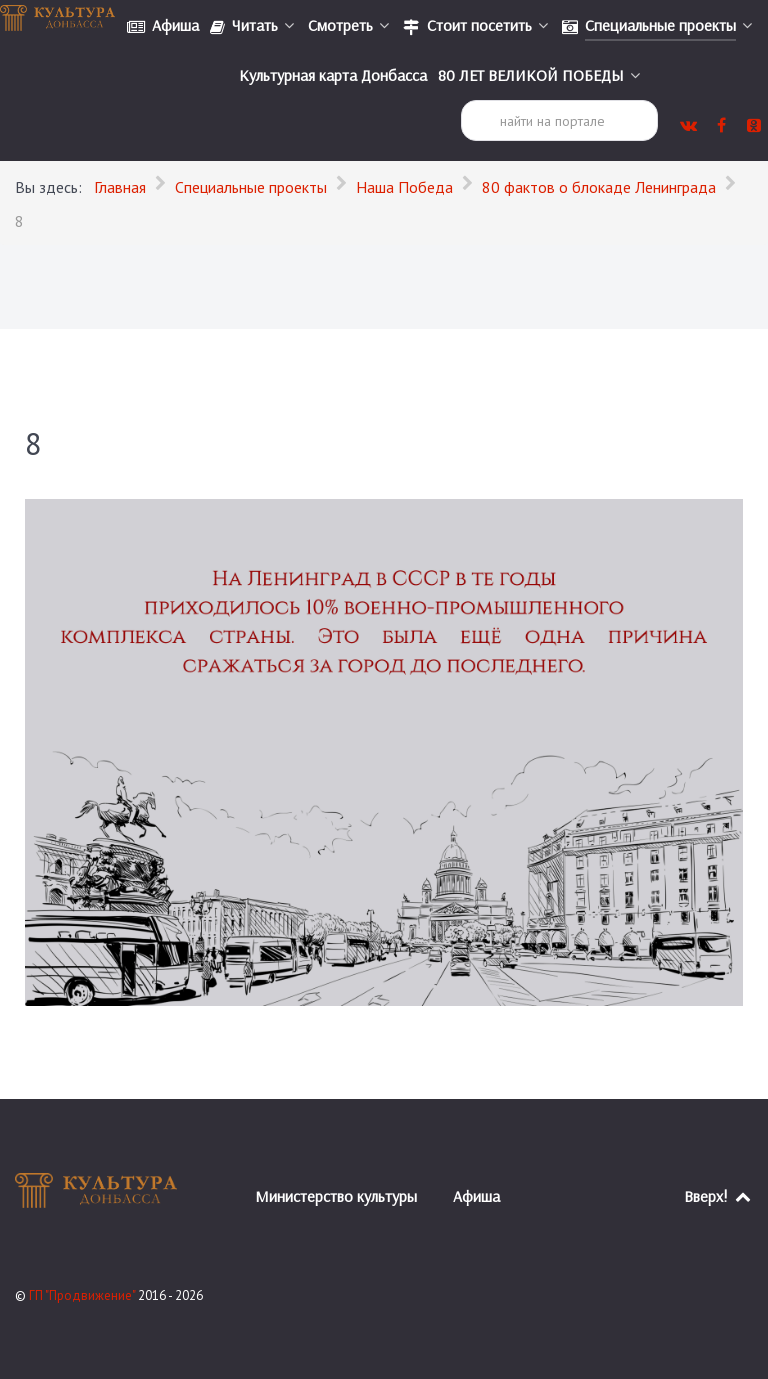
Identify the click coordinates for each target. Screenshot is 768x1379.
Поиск (461, 100)
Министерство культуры (336, 1196)
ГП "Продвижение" (83, 1295)
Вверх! (718, 1196)
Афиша (476, 1196)
